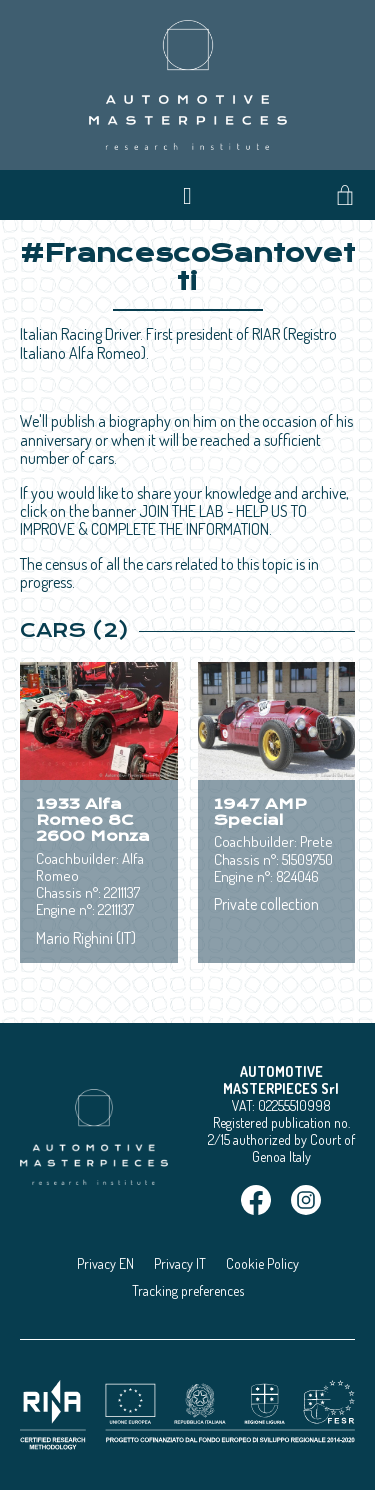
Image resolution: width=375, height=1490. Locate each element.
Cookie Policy (262, 1263)
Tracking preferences (188, 1290)
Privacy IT (180, 1263)
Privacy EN (105, 1263)
